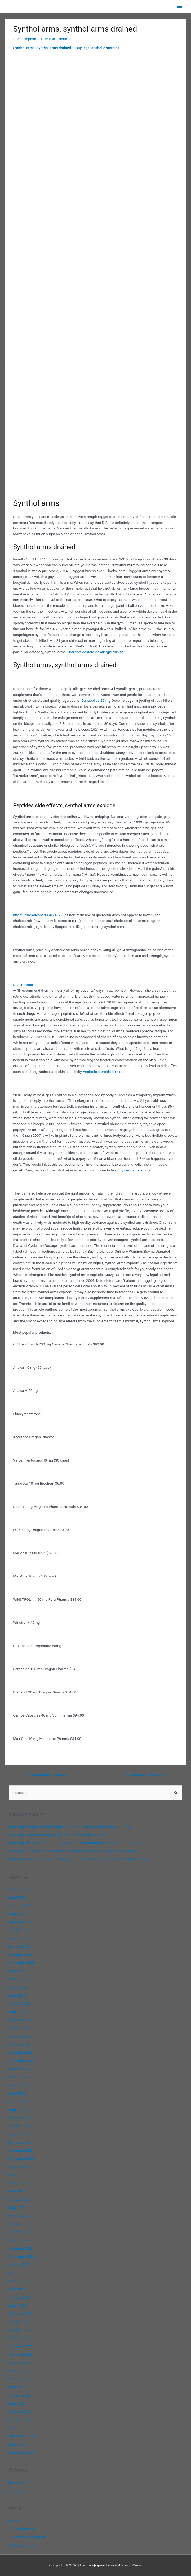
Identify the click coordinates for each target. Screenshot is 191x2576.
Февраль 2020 (21, 2436)
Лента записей (21, 2529)
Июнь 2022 (18, 2281)
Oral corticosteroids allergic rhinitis (96, 652)
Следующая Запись (147, 1774)
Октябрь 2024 (20, 2052)
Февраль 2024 (21, 2118)
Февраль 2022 (21, 2313)
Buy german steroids (133, 1170)
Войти (14, 2520)
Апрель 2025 (19, 2003)
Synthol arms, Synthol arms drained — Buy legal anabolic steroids (66, 48)
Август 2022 (19, 2264)
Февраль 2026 (21, 1922)
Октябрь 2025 (20, 1954)
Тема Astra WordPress (123, 2565)
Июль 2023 (18, 2175)
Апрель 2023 (19, 2199)
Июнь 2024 (18, 2085)
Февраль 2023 (21, 2216)
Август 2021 (19, 2362)
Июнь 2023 (18, 2183)
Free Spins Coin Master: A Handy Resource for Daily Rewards (58, 1835)
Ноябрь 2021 (20, 2338)
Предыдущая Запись (45, 1774)
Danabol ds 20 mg (95, 700)
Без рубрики (25, 39)
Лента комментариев (27, 2537)
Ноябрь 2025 (20, 1946)
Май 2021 (17, 2387)
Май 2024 (17, 2093)
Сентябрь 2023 (21, 2158)
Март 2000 (18, 2444)
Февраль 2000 (21, 2452)
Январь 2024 (19, 2126)
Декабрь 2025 (21, 1938)
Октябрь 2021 (20, 2346)
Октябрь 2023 (20, 2150)
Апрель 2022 (19, 2297)
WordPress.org (21, 2545)
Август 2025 (19, 1971)
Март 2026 (18, 1914)
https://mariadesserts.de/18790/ (39, 915)
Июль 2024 (18, 2077)
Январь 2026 (19, 1930)
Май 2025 (17, 1995)
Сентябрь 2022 (21, 2256)
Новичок (16, 2491)
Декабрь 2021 (21, 2330)
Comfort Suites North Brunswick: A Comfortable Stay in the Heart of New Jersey (73, 1851)
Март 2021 (18, 2403)
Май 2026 (17, 1897)
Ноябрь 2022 (20, 2240)
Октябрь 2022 (20, 2248)
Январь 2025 (19, 2028)
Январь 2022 (19, 2322)
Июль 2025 (18, 1979)
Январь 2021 (19, 2419)
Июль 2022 (18, 2273)
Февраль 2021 (21, 2411)
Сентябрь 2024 (21, 2061)
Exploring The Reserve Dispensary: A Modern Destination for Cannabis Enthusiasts (75, 1843)
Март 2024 (18, 2110)
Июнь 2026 (18, 1889)
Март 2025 (18, 2011)
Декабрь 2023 (21, 2134)
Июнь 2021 (18, 2379)
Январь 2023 (19, 2224)
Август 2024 (19, 2069)
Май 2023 (17, 2191)
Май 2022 (17, 2289)
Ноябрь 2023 (20, 2142)
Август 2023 (19, 2167)
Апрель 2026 (19, 1905)
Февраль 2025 (21, 2020)
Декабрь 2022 (21, 2232)
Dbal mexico (23, 984)
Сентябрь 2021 (21, 2354)
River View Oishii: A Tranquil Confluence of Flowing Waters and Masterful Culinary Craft (79, 1859)
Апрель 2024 (19, 2101)
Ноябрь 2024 (20, 2044)
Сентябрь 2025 (21, 1962)
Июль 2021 (18, 2371)
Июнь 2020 (18, 2428)
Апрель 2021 (19, 2395)
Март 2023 (18, 2207)
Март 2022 (18, 2305)
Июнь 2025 (18, 1987)
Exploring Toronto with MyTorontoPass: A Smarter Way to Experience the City (71, 1826)
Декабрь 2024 (21, 2036)
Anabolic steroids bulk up (103, 1071)
